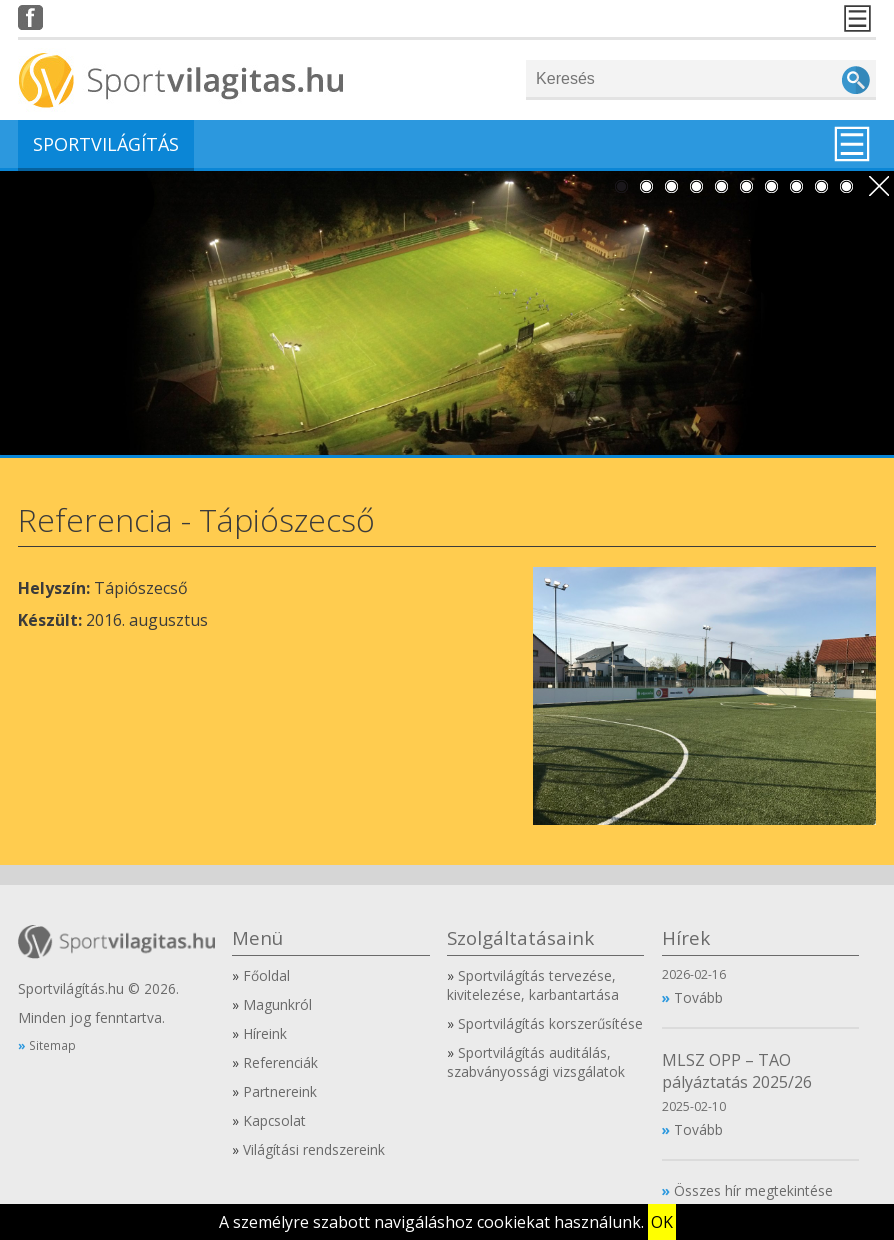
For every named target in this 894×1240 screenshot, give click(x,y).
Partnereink (280, 1091)
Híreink (265, 1033)
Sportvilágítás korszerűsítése (550, 1023)
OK (662, 1222)
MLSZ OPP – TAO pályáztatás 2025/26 (737, 1071)
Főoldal (266, 975)
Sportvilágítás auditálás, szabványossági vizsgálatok (536, 1062)
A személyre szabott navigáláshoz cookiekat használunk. (431, 1222)
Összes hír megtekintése (753, 1190)
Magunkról (277, 1004)
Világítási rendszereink (314, 1149)
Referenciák (280, 1062)
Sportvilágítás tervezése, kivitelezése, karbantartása (533, 985)
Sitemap (52, 1045)
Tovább (698, 997)
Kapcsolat (274, 1120)
